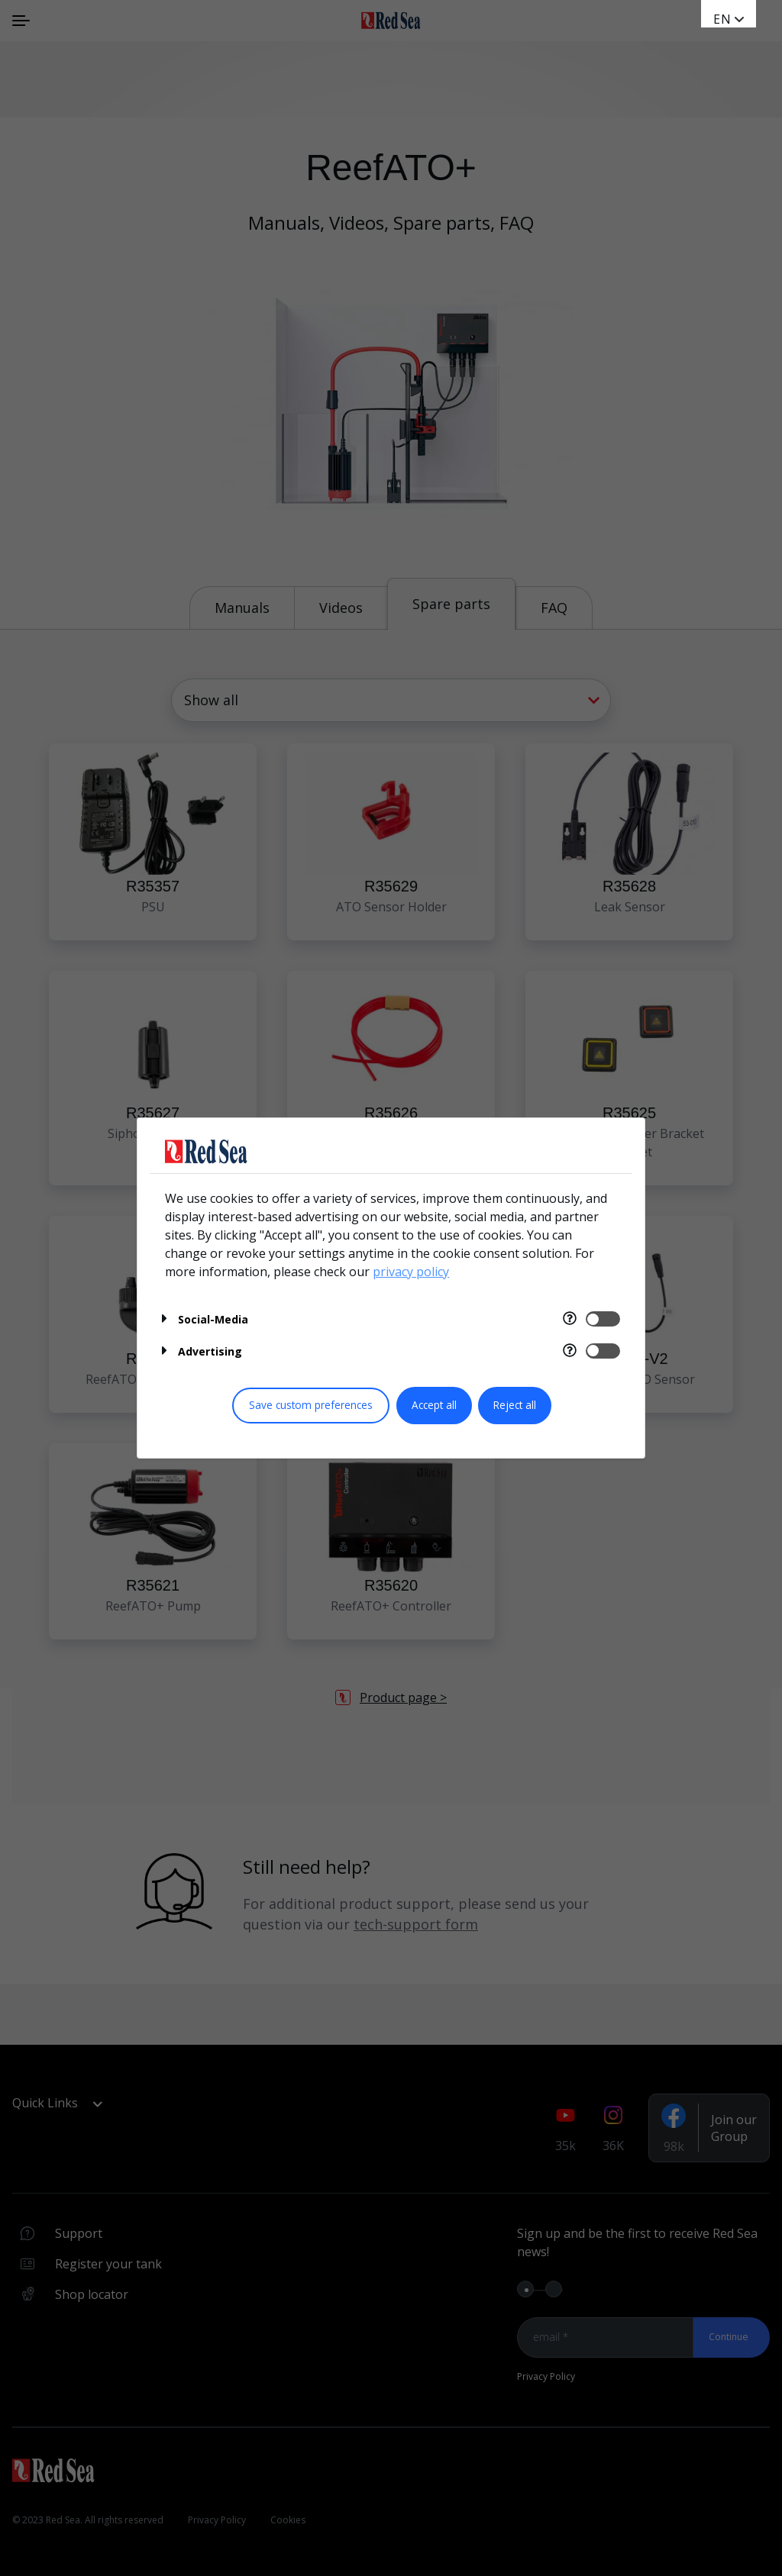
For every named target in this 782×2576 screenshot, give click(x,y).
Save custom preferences (311, 1405)
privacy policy (411, 1271)
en (722, 19)
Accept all (434, 1405)
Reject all (514, 1405)
